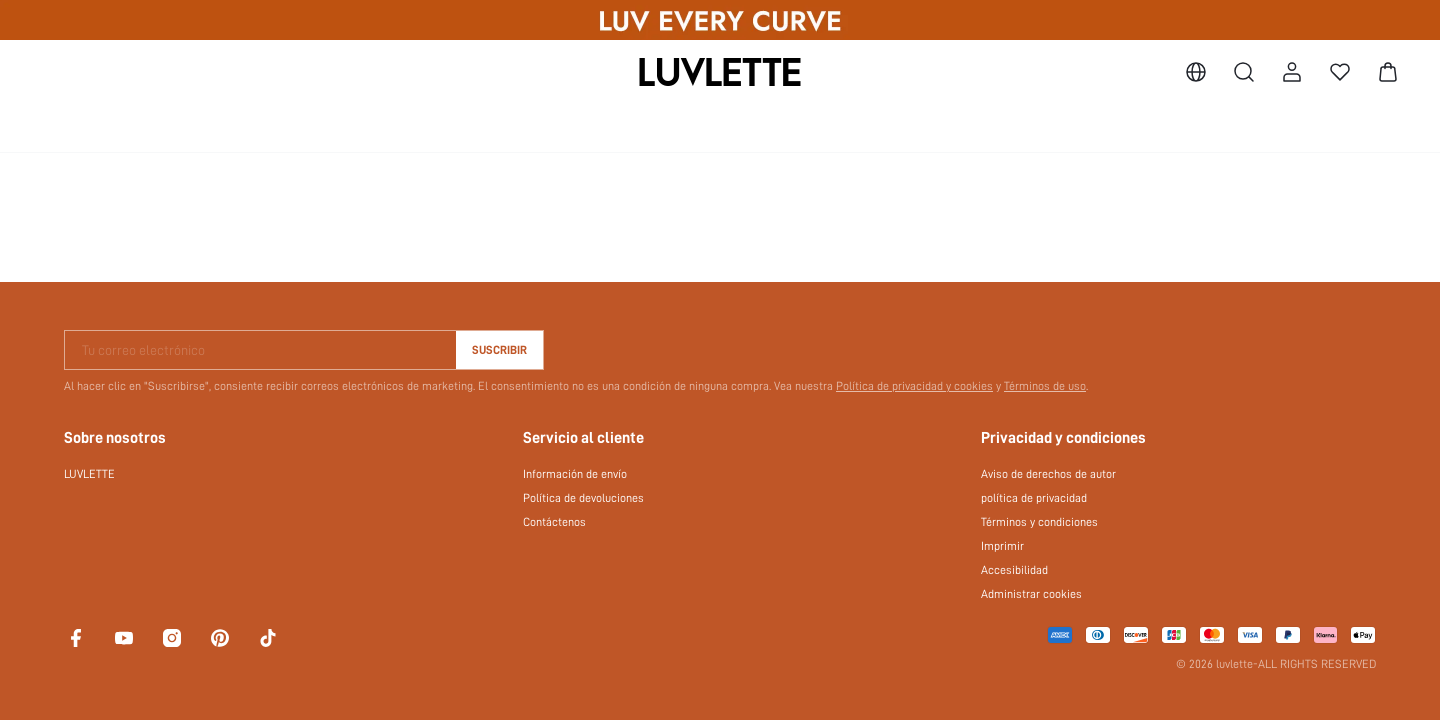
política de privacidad (1034, 498)
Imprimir (1002, 546)
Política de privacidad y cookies (914, 386)
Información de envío (575, 474)
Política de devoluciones (583, 498)
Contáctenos (554, 522)
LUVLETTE (89, 474)
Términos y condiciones (1039, 522)
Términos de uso (1045, 386)
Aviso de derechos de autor (1048, 474)
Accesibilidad (1014, 570)
